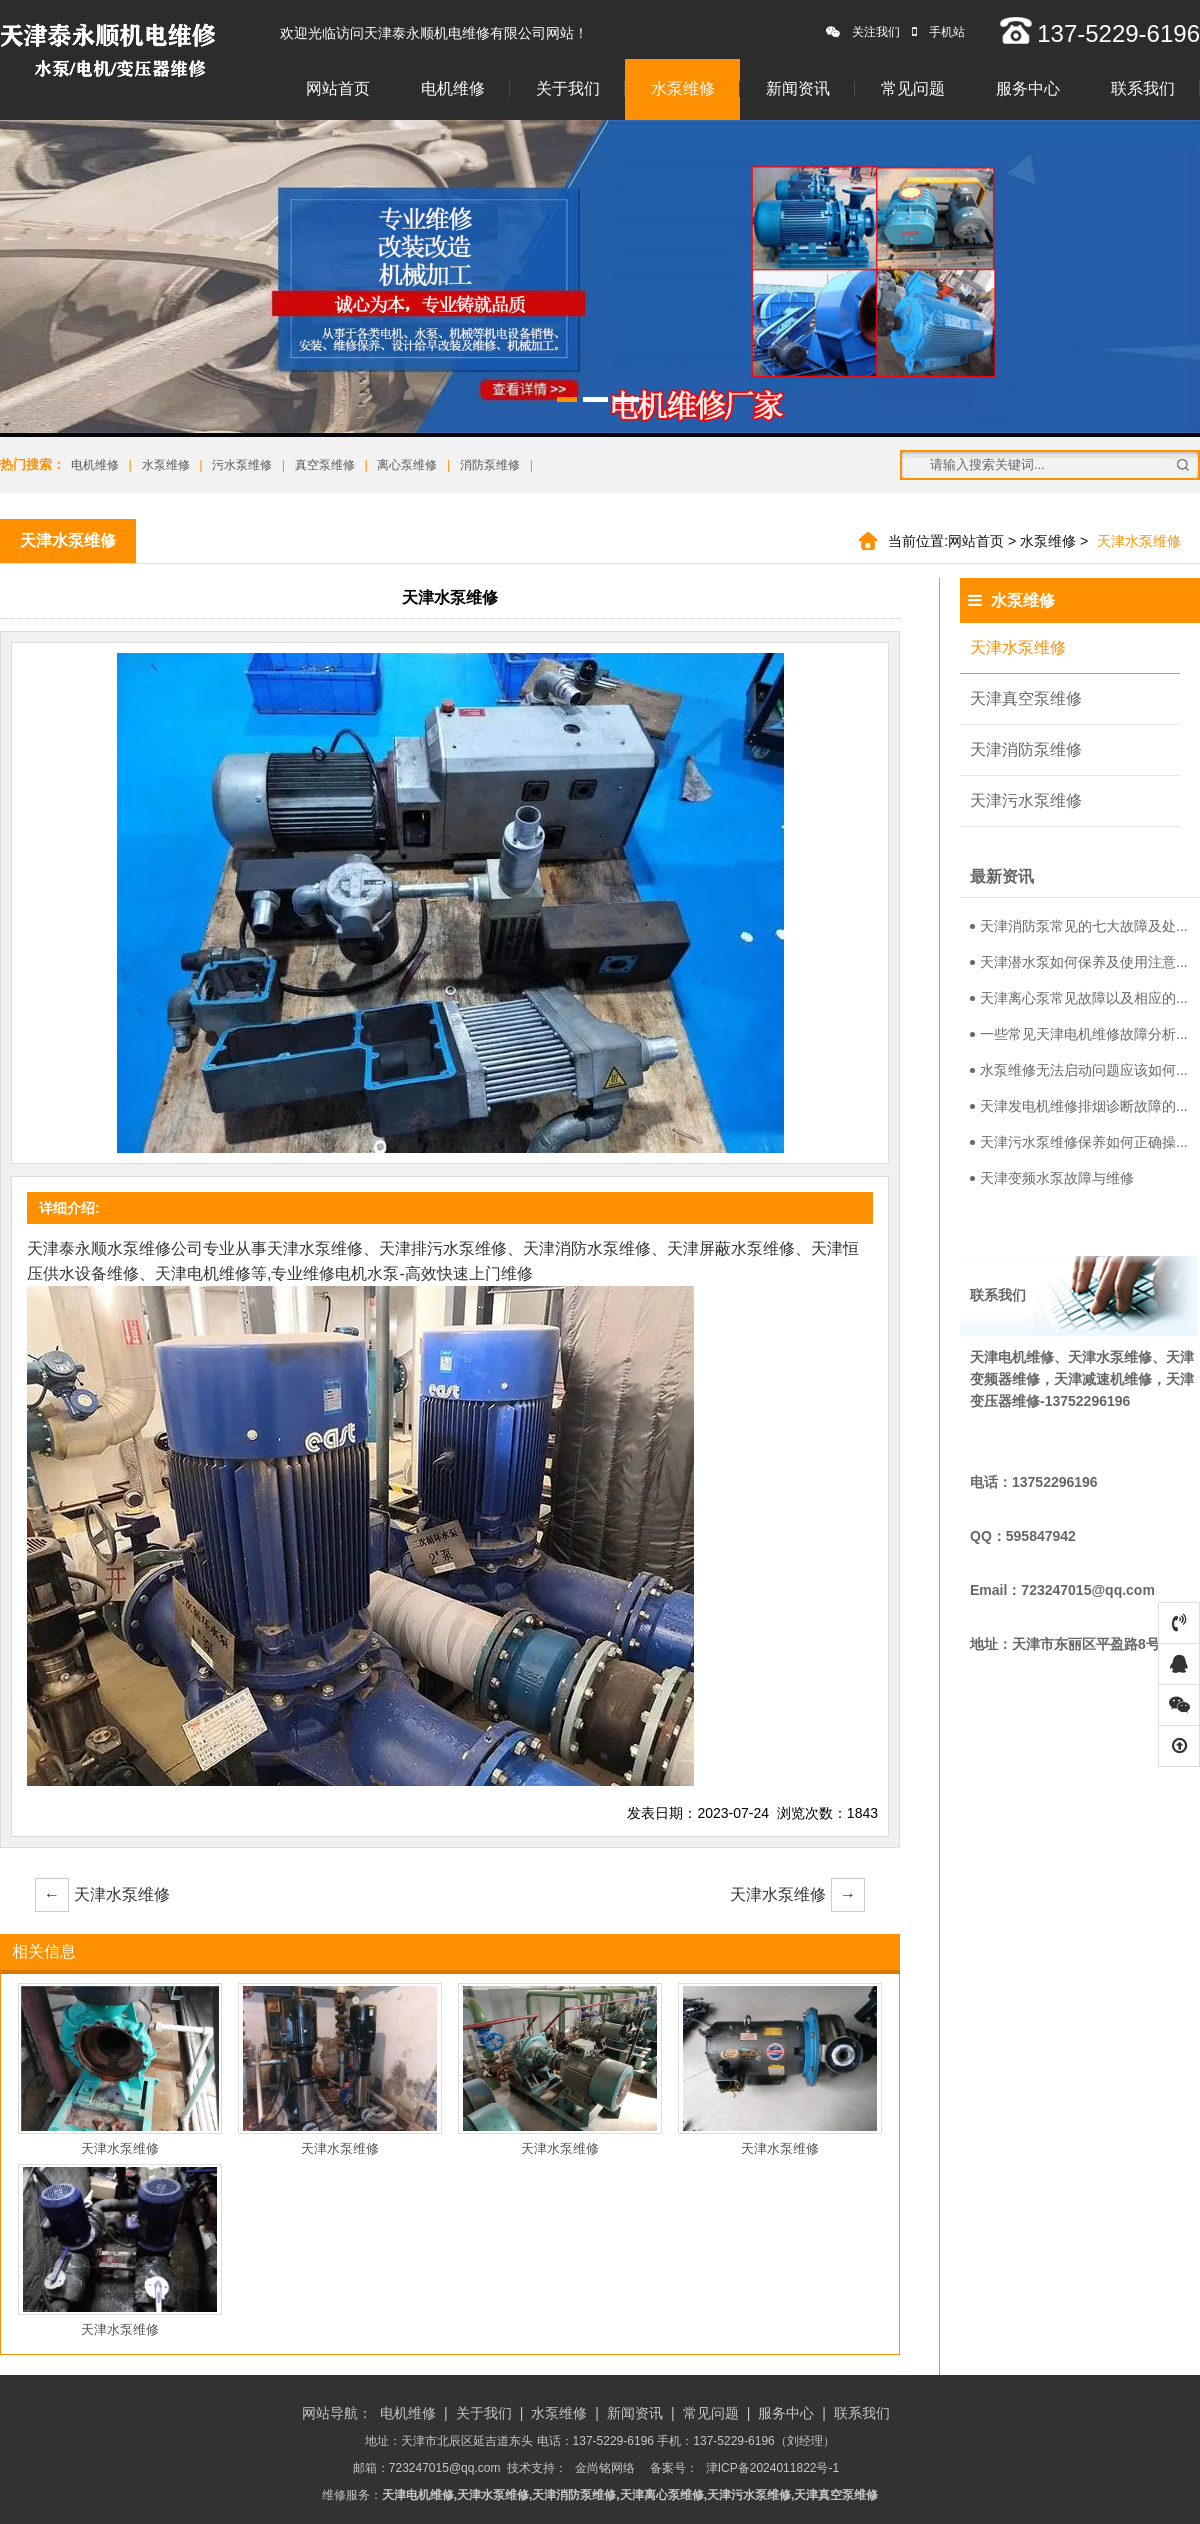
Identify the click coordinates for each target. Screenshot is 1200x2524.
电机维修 (453, 88)
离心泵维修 (407, 465)
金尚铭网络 (605, 2468)
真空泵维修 (325, 465)
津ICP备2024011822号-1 (772, 2468)
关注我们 (863, 32)
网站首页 (338, 88)
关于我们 (568, 88)
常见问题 (913, 88)
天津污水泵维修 (1026, 800)
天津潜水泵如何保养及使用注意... (1079, 962)
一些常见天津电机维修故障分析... (1079, 1034)
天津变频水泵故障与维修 (1052, 1178)
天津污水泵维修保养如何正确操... (1079, 1142)
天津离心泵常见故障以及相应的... (1079, 998)
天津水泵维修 (102, 1895)
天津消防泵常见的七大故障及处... (1079, 926)
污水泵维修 (242, 465)
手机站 (938, 32)
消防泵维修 (490, 465)
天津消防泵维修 (1026, 749)
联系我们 (1143, 88)
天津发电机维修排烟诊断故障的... (1079, 1106)
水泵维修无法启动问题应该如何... (1079, 1070)
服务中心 (1028, 88)
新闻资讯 (798, 88)
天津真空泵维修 (1026, 698)
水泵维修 (683, 88)
